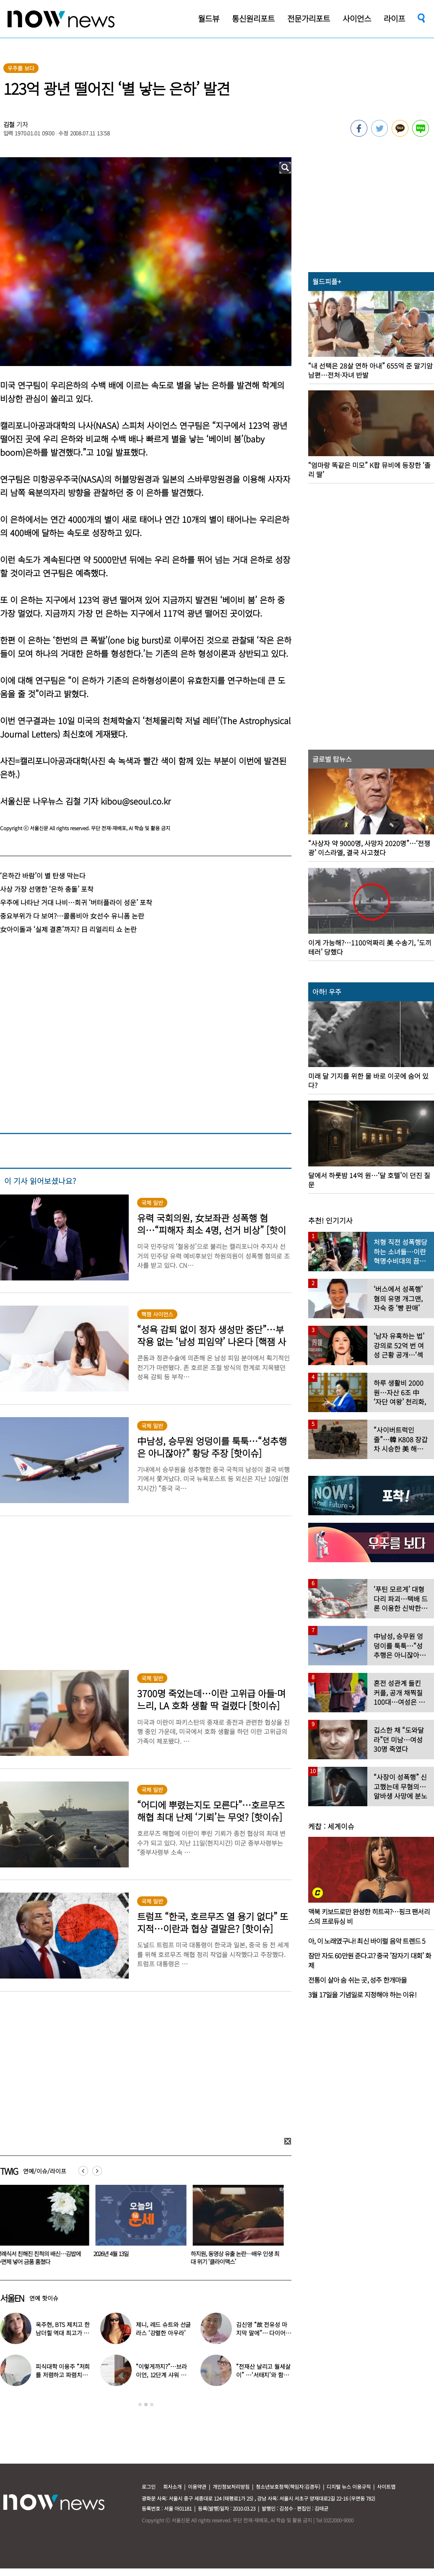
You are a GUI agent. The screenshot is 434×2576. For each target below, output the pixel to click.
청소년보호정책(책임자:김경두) (288, 2486)
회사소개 (172, 2486)
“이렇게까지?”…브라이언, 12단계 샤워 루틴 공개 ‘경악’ (161, 2374)
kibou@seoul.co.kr (136, 801)
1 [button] (140, 2404)
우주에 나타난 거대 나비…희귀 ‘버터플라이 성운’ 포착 (76, 902)
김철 (9, 124)
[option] (139, 2227)
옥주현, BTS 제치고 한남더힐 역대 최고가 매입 (63, 2332)
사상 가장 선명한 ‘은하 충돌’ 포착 (47, 889)
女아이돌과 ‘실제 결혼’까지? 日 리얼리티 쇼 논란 (68, 929)
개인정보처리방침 (231, 2486)
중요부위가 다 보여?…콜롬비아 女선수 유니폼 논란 (72, 916)
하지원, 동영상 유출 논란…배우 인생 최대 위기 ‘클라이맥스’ (236, 2257)
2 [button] (146, 2404)
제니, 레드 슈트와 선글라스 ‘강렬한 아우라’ (163, 2328)
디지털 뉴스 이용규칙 (349, 2486)
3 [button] (151, 2404)
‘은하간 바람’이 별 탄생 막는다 (43, 875)
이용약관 (197, 2486)
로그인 (149, 2486)
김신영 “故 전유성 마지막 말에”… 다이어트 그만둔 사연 (263, 2332)
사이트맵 (386, 2486)
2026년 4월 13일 (112, 2253)
